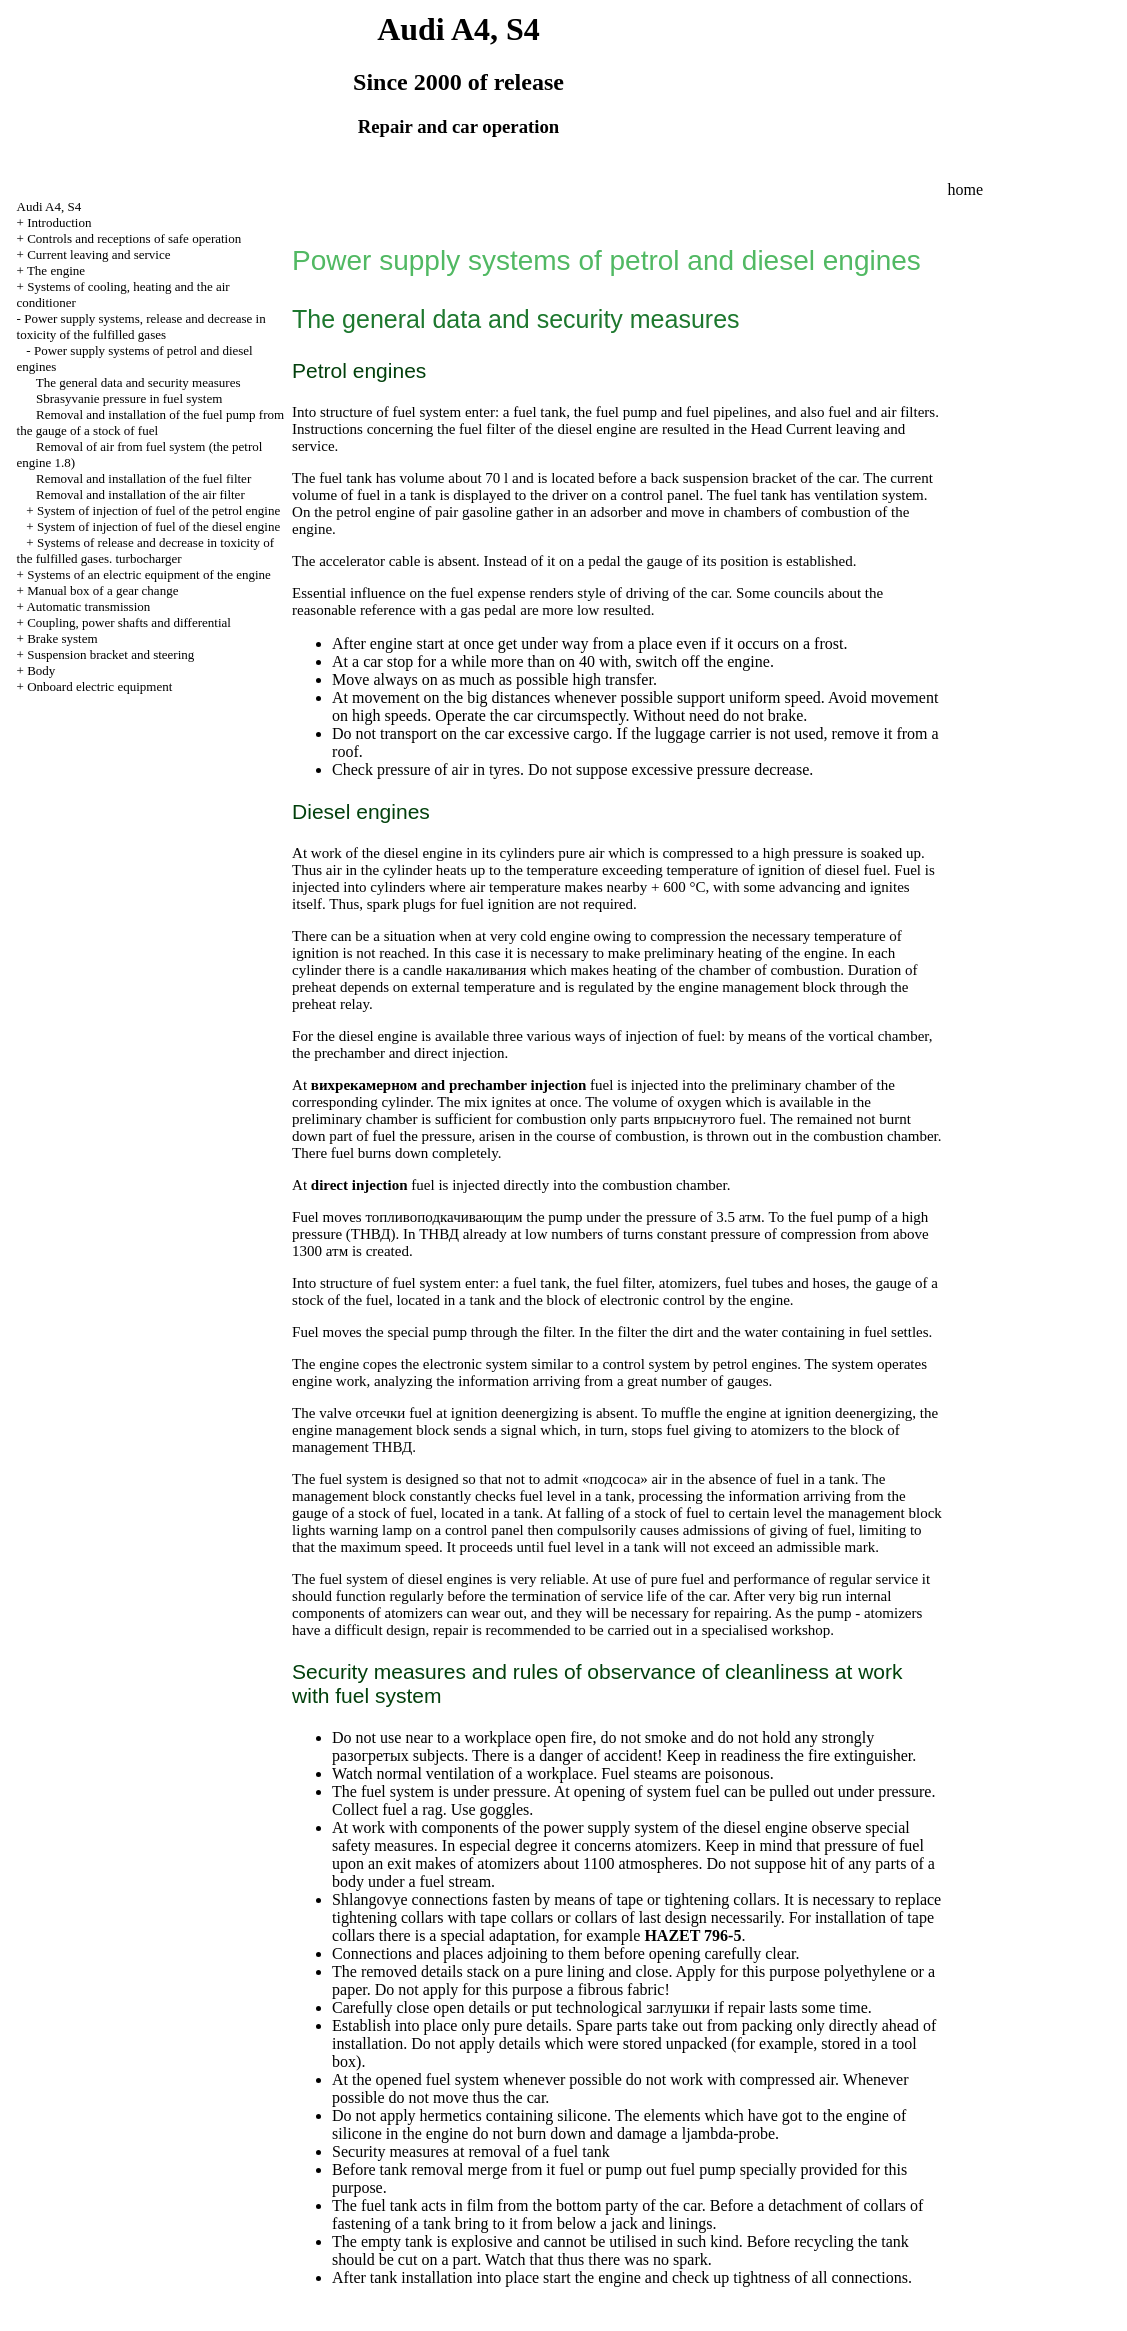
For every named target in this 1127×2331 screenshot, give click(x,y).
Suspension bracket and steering (110, 654)
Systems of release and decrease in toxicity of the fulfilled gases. (146, 550)
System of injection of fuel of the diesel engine (158, 526)
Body (41, 670)
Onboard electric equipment (99, 686)
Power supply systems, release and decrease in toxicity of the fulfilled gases (141, 326)
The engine (56, 270)
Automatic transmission (88, 606)
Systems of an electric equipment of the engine (149, 574)
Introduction (59, 222)
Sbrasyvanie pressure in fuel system (129, 398)
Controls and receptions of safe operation (134, 238)
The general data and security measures (138, 382)
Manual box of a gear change (102, 590)
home (965, 189)
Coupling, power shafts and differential (129, 622)
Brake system (62, 638)
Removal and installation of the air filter (140, 494)
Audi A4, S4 (49, 206)
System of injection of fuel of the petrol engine (158, 510)
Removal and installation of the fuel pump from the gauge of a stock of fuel (151, 422)
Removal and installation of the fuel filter (143, 478)
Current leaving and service (98, 254)
